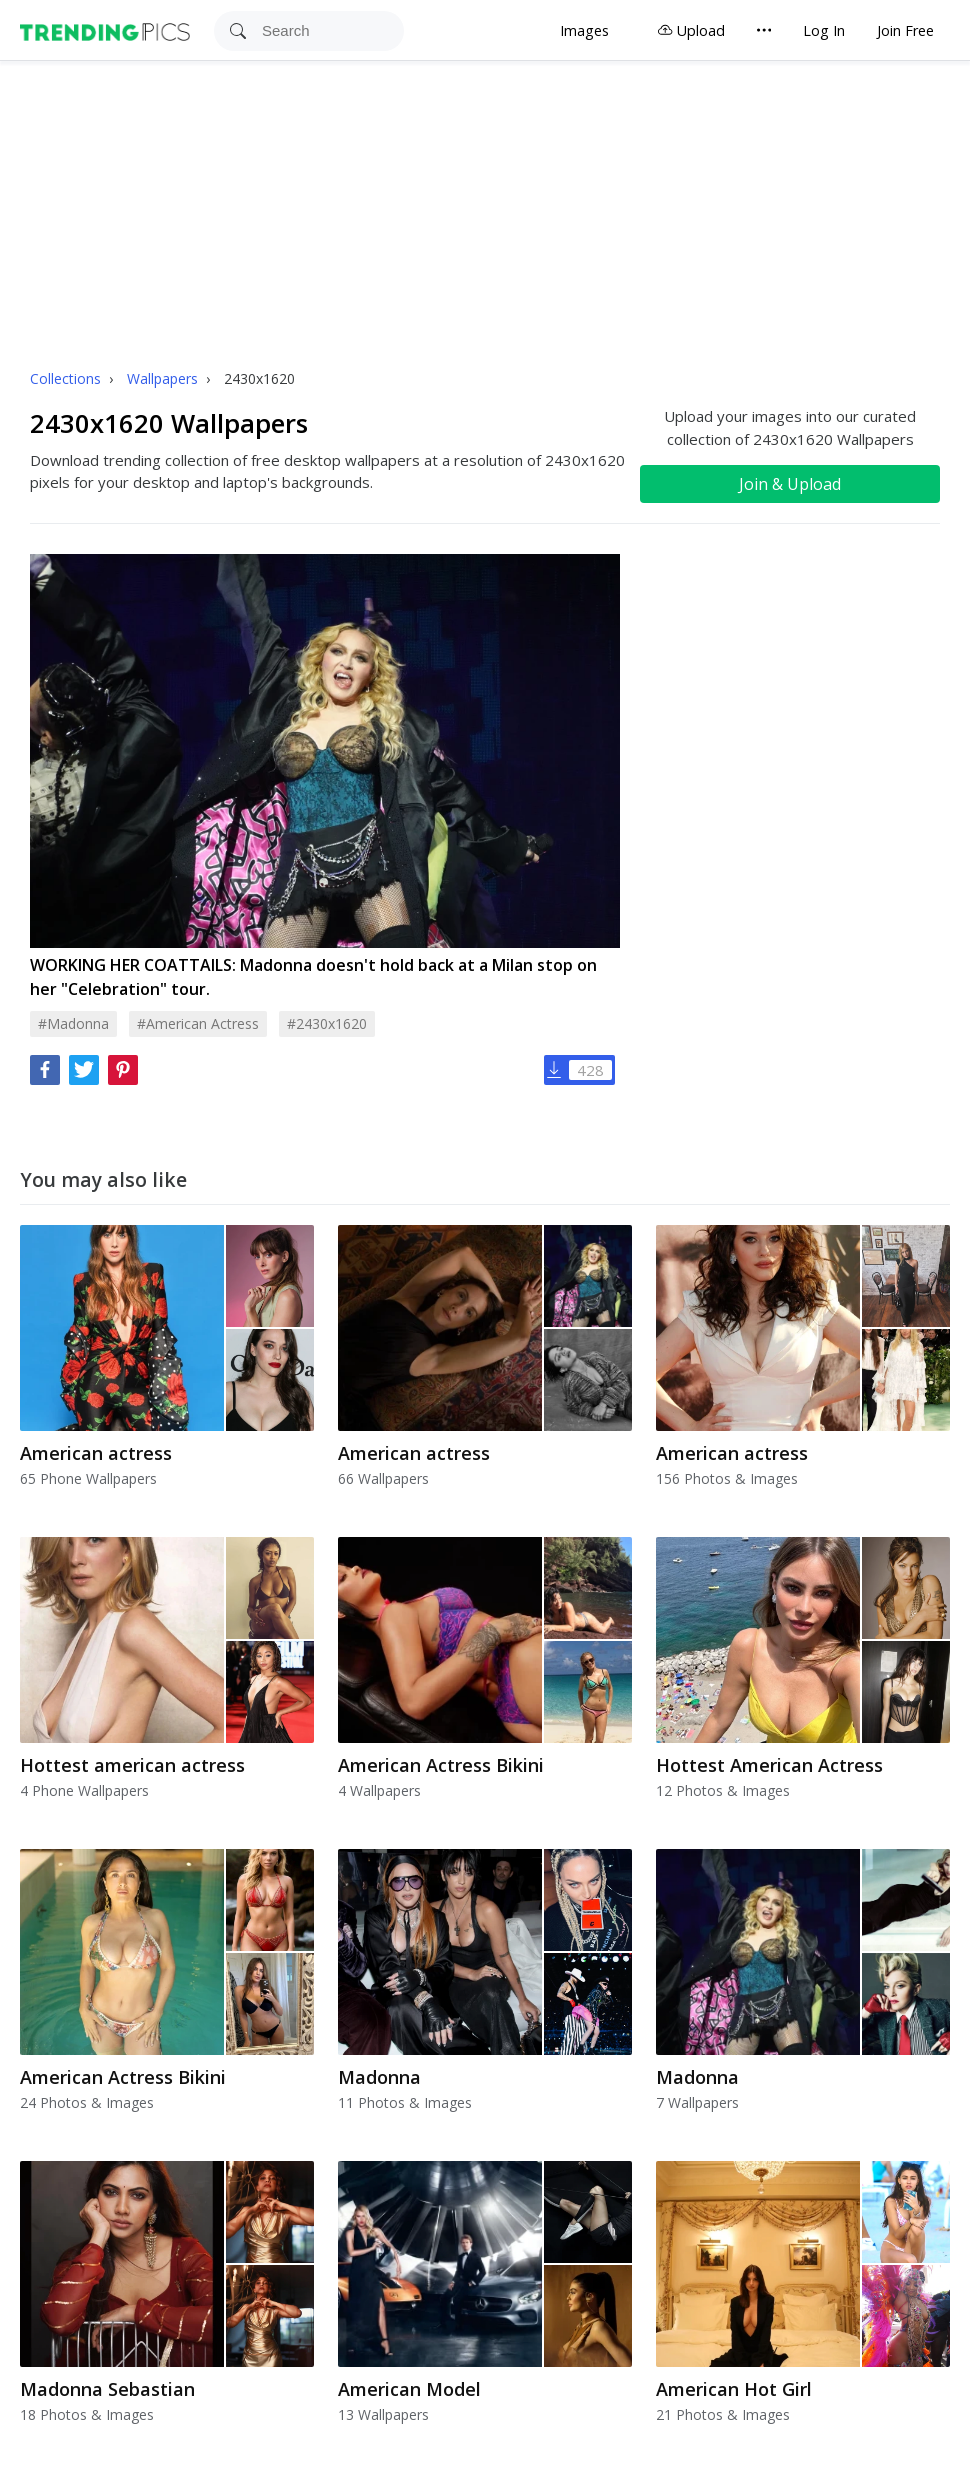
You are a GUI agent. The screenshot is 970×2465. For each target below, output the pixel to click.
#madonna (73, 1023)
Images (584, 30)
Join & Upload (790, 484)
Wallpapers (164, 378)
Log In (824, 30)
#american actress (198, 1023)
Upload (691, 30)
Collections (67, 378)
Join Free (905, 30)
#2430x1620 (327, 1023)
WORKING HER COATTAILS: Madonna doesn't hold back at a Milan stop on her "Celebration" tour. (313, 977)
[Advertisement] (485, 211)
